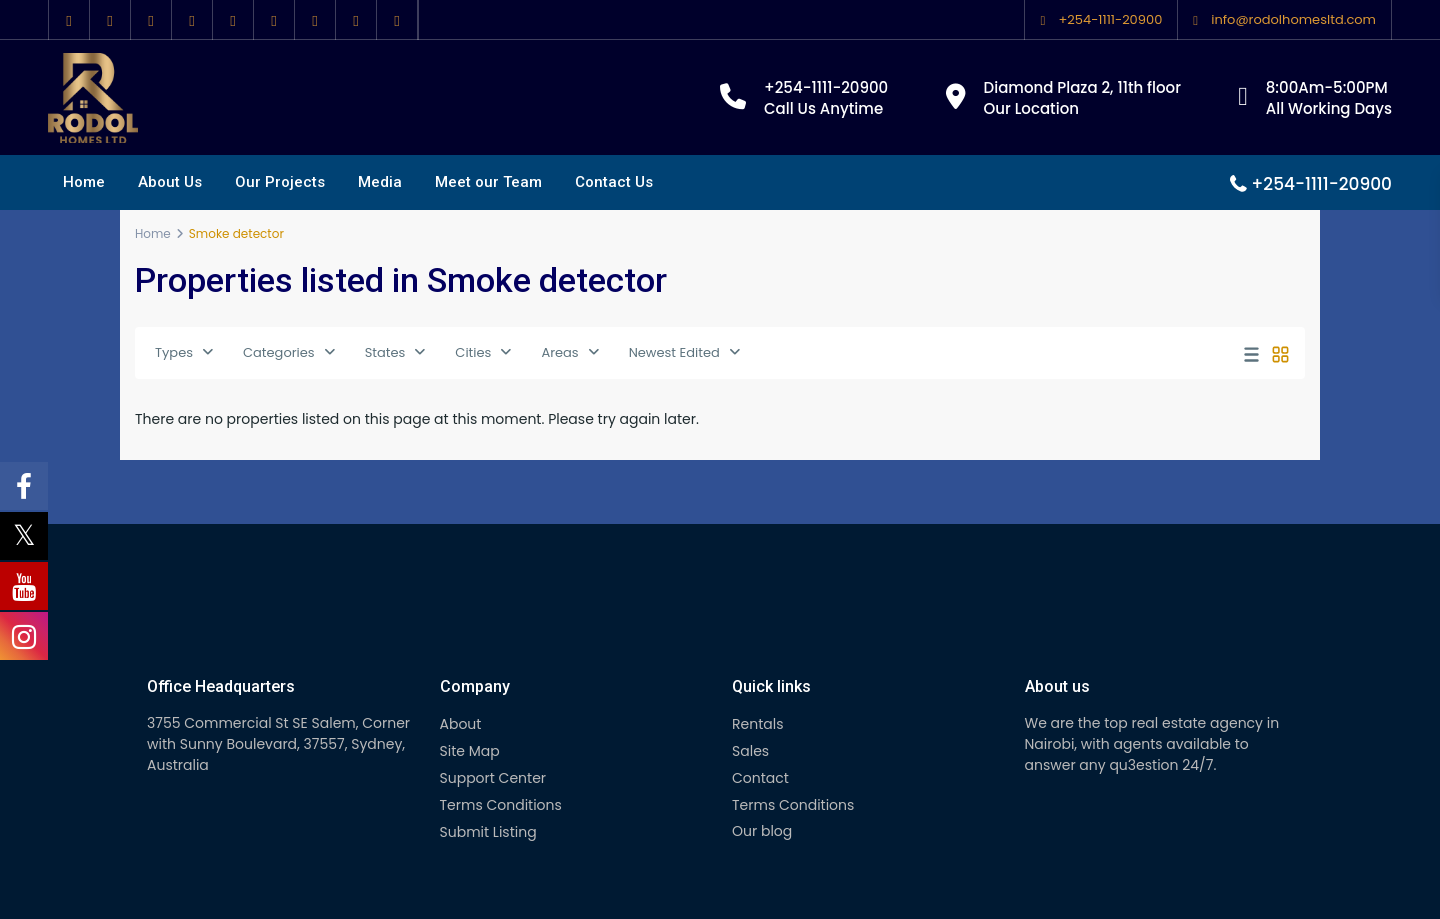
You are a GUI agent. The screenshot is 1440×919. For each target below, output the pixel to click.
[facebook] (69, 20)
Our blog (762, 831)
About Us (170, 182)
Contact (760, 778)
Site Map (470, 751)
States (385, 352)
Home (84, 182)
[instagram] (356, 20)
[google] (151, 20)
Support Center (493, 778)
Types (174, 352)
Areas (559, 352)
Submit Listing (488, 832)
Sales (750, 751)
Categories (279, 352)
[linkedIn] (192, 20)
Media (380, 182)
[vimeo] (315, 20)
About (461, 724)
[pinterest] (233, 20)
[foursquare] (397, 20)
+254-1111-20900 (1110, 19)
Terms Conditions (501, 805)
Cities (473, 352)
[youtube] (274, 20)
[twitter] (110, 20)
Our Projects (280, 182)
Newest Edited (674, 352)
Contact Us (614, 182)
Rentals (757, 724)
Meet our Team (488, 182)
